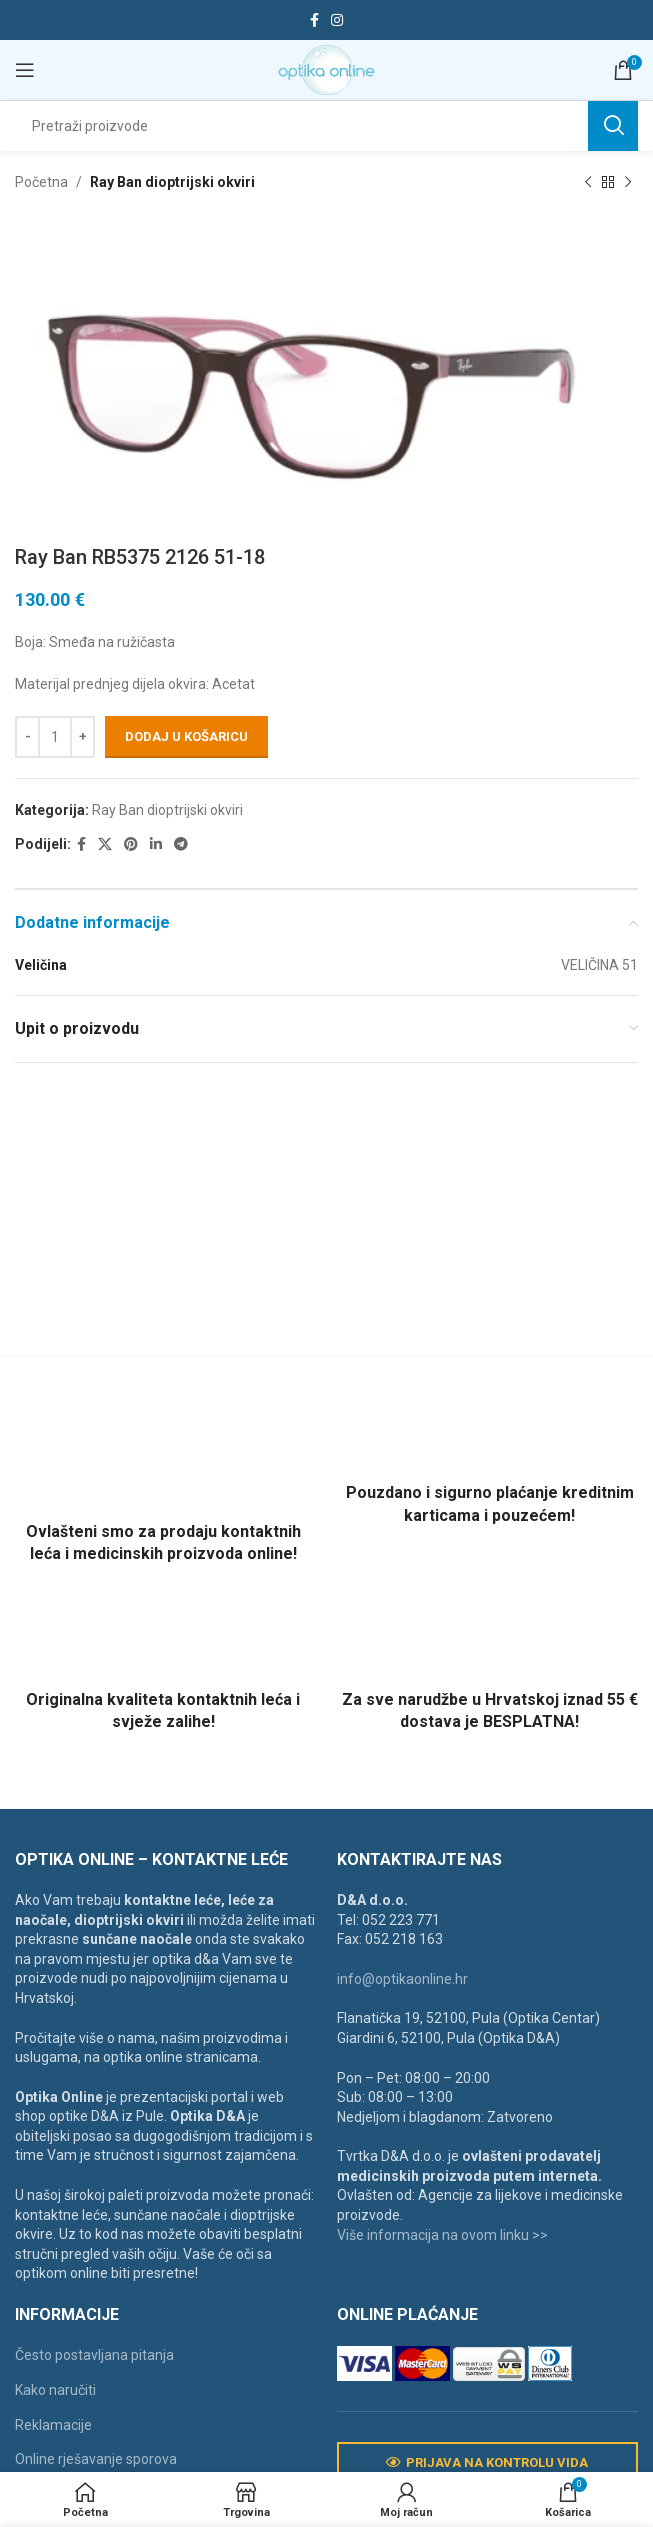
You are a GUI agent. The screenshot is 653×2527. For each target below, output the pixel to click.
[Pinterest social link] (131, 844)
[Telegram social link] (181, 844)
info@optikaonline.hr (402, 1979)
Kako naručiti (55, 2390)
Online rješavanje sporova (96, 2459)
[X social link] (105, 844)
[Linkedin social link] (156, 844)
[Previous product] (588, 182)
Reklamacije (53, 2425)
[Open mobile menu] (25, 70)
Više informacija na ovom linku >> (442, 2235)
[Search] (326, 126)
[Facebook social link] (314, 20)
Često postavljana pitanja (94, 2355)
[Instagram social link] (337, 20)
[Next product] (628, 182)
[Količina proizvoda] (55, 737)
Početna (41, 182)
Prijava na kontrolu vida (487, 2463)
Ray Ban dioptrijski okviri (172, 182)
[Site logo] (326, 69)
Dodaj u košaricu (186, 736)
